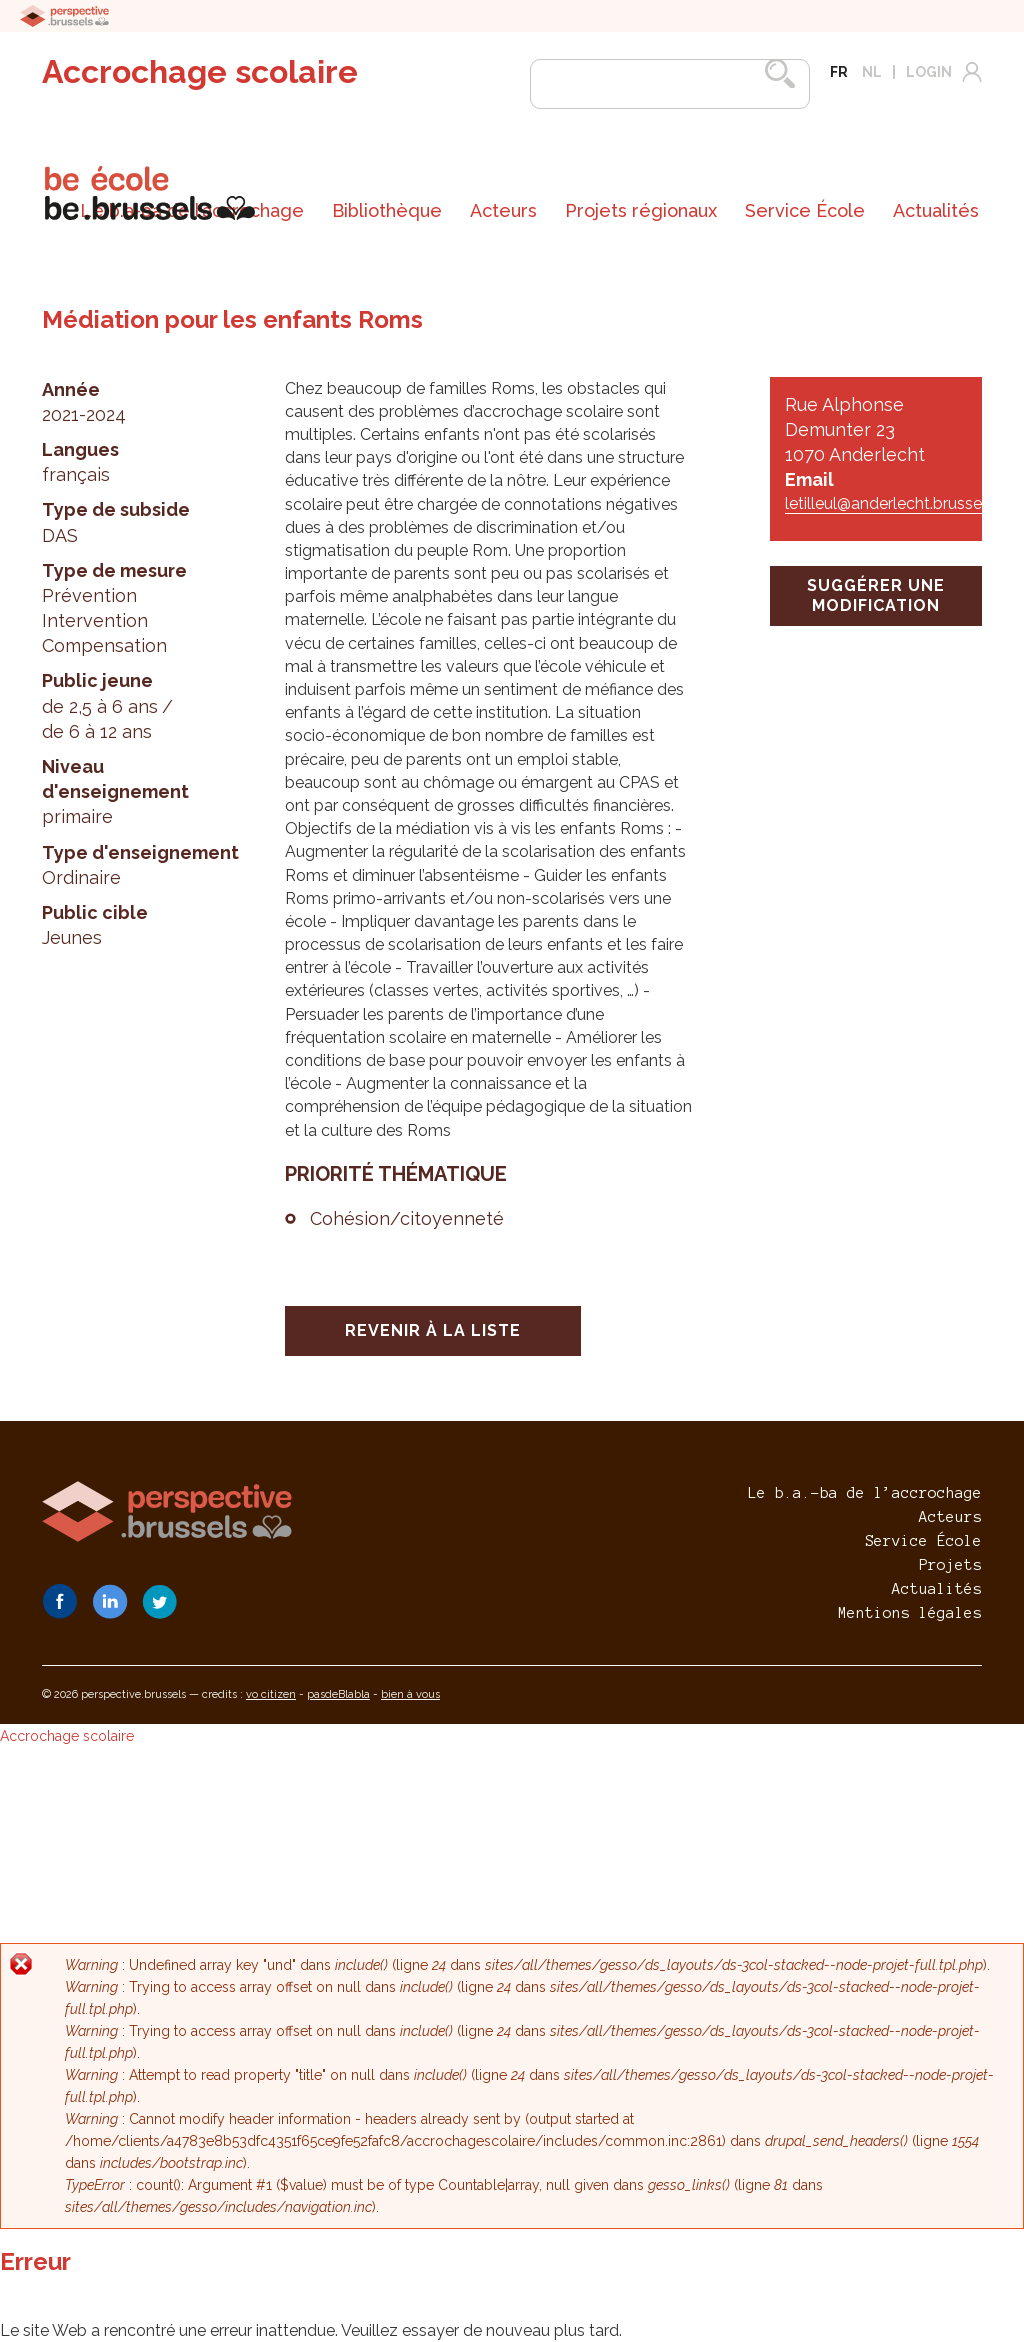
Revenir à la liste (433, 1330)
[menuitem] (387, 211)
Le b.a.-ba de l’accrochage (865, 1493)
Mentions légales (910, 1613)
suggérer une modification (876, 595)
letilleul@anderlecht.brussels (889, 503)
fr (839, 72)
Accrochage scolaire (200, 71)
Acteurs (503, 210)
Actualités (936, 210)
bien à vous (410, 1694)
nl (872, 72)
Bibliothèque (387, 210)
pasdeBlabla (338, 1694)
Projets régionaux (641, 210)
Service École (805, 210)
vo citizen (271, 1694)
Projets (950, 1565)
